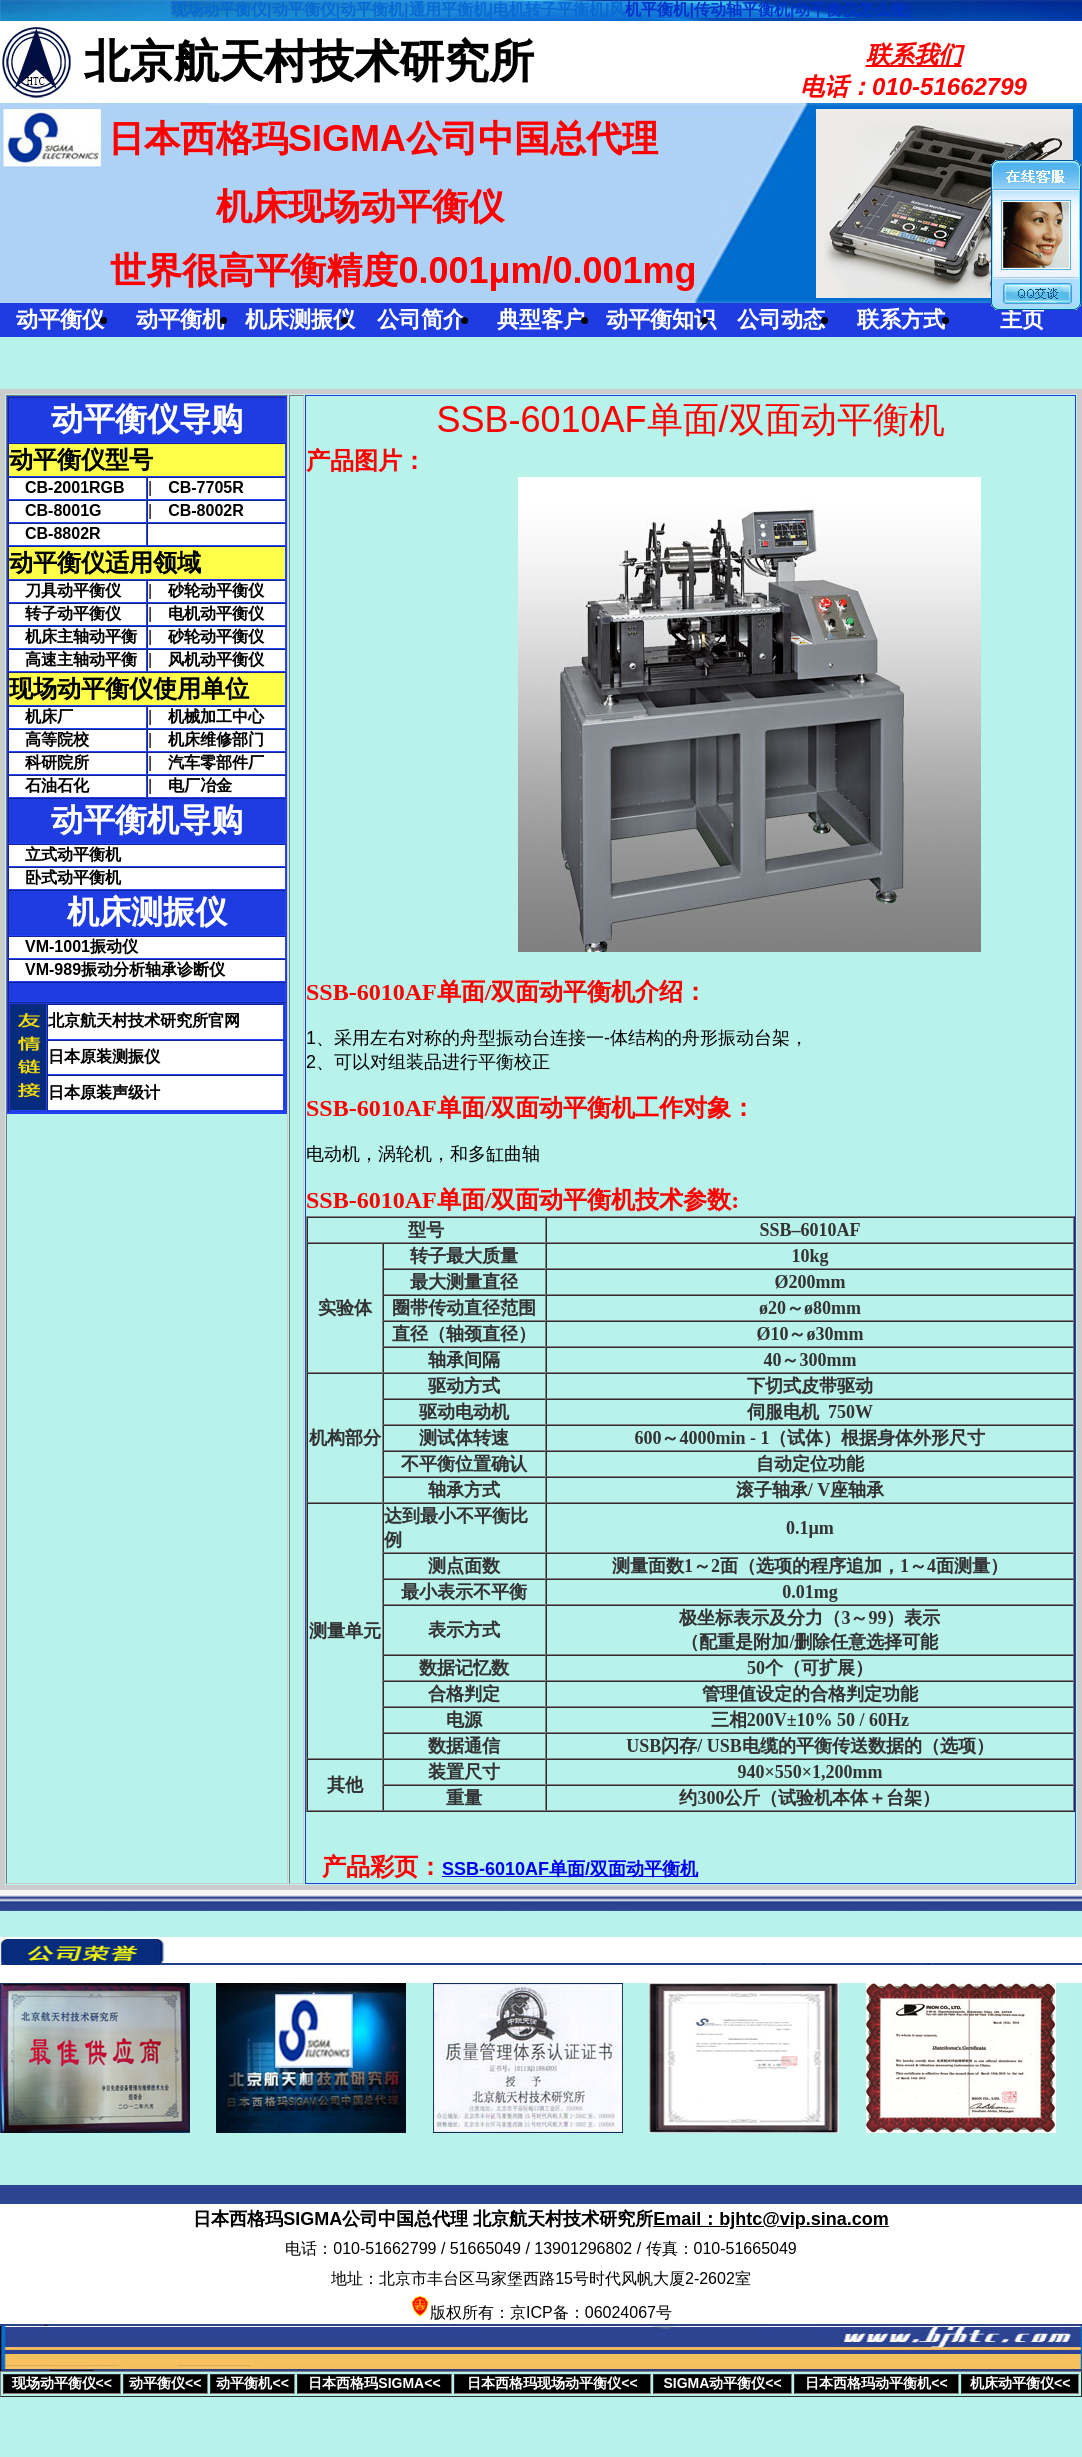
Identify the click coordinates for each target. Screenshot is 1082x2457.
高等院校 (49, 739)
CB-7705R (206, 487)
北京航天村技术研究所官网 (144, 1020)
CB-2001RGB (67, 487)
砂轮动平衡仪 (216, 590)
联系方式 (901, 319)
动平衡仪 (60, 319)
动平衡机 (180, 319)
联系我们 (914, 54)
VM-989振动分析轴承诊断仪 (125, 969)
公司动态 (781, 319)
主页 (1022, 319)
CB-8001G (55, 510)
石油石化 (49, 785)
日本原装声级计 (104, 1092)
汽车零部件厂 (216, 762)
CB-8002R (206, 510)
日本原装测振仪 (104, 1056)
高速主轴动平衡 (73, 659)
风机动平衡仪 (216, 659)
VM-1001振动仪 (81, 946)
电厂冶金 (200, 785)
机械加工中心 (216, 716)
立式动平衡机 (73, 854)
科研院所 (49, 762)
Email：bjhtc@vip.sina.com (771, 2219)
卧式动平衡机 (73, 877)
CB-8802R (55, 533)
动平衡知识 (661, 319)
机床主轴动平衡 (73, 636)
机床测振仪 (300, 319)
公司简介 (421, 319)
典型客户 (541, 319)
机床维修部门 (216, 739)
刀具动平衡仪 (65, 590)
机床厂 (41, 716)
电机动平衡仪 (216, 613)
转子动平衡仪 (65, 613)
